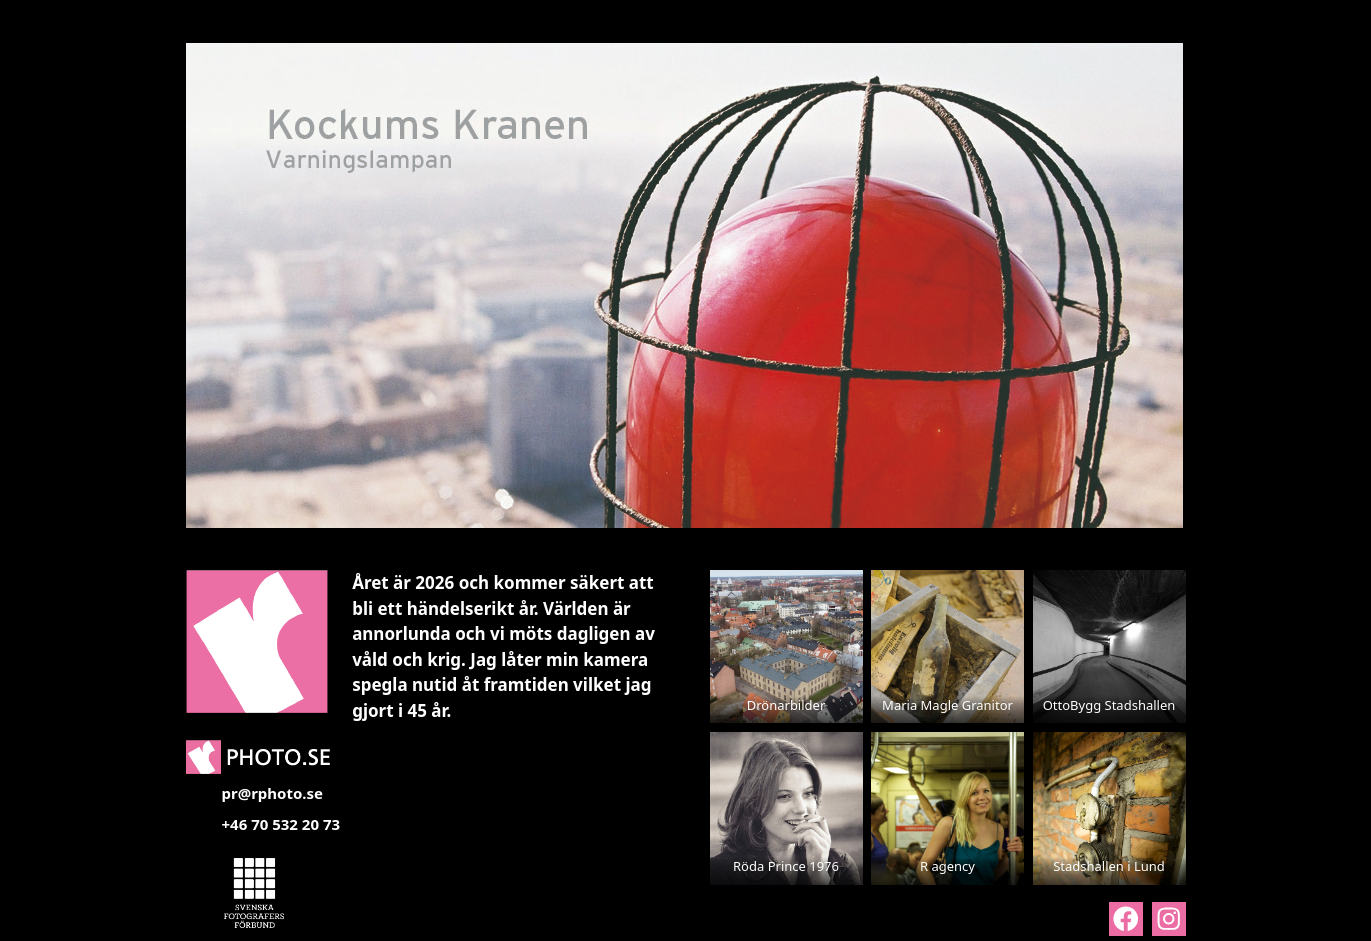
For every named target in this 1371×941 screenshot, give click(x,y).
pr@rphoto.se (273, 793)
